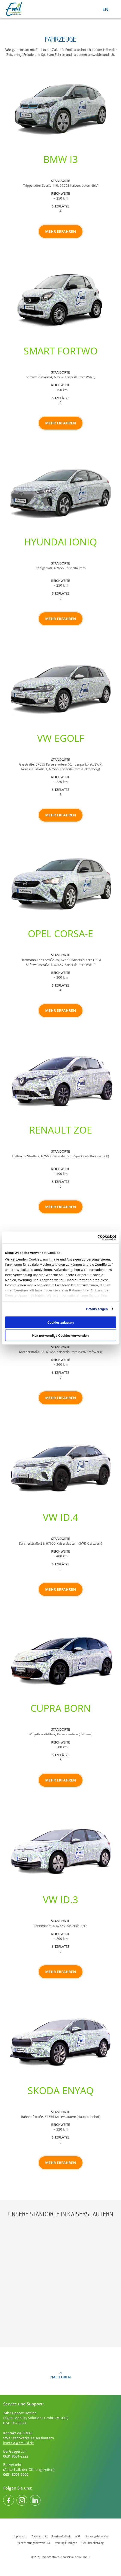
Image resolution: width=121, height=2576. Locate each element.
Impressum (20, 2536)
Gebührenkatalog (92, 2542)
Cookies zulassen (60, 1322)
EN (105, 9)
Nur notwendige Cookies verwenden (60, 1335)
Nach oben (60, 2377)
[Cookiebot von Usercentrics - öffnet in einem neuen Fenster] (97, 1237)
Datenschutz (39, 2536)
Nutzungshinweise (96, 2536)
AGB (78, 2536)
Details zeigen (97, 1309)
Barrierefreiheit (61, 2536)
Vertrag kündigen (66, 2542)
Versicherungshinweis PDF (34, 2542)
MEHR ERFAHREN (60, 231)
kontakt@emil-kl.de (18, 2443)
